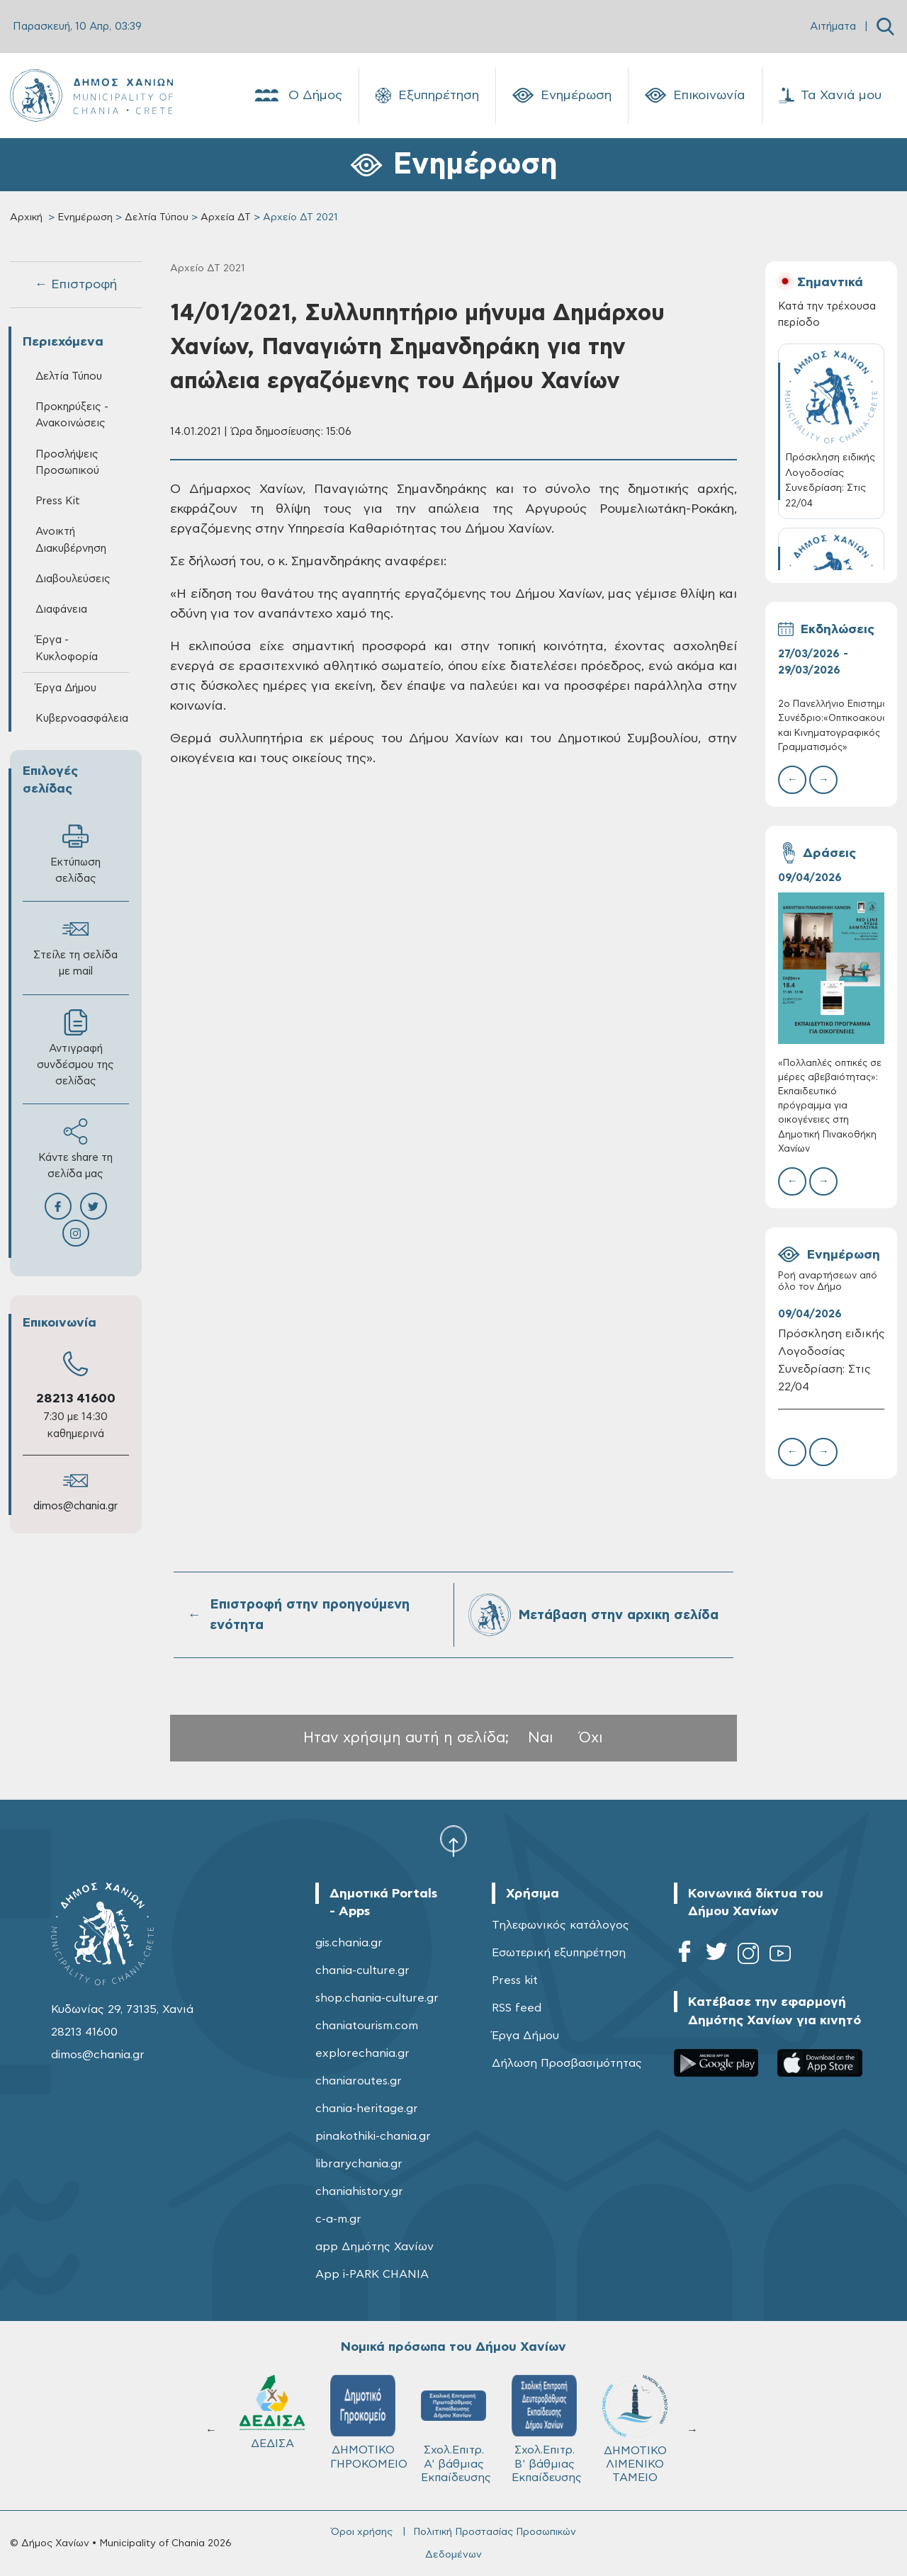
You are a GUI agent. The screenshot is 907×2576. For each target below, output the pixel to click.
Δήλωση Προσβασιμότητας (567, 2063)
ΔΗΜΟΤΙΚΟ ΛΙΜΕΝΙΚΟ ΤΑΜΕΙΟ (272, 2429)
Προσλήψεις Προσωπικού (67, 462)
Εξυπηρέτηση (427, 95)
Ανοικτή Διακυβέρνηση (70, 539)
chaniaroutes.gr (358, 2081)
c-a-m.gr (338, 2219)
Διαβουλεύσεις (73, 579)
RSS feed (516, 2008)
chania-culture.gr (362, 1970)
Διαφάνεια (61, 609)
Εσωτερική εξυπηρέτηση (559, 1952)
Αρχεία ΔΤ (226, 217)
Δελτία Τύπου (156, 217)
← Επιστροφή (76, 284)
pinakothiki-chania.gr (373, 2136)
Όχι (591, 1737)
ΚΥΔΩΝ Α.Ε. (453, 2417)
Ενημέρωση (562, 95)
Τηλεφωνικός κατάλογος (560, 1925)
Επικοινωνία (695, 95)
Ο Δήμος (297, 95)
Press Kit (57, 501)
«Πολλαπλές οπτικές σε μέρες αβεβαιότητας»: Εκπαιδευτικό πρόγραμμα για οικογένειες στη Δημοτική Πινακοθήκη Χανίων (829, 1106)
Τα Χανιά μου (830, 95)
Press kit (515, 1980)
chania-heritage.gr (366, 2108)
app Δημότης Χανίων (374, 2246)
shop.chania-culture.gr (377, 1998)
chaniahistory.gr (359, 2191)
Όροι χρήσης (362, 2532)
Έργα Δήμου (65, 688)
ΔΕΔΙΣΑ (544, 2412)
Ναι (540, 1737)
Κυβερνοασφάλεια (81, 718)
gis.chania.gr (349, 1942)
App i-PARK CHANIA (372, 2274)
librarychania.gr (358, 2163)
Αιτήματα (833, 26)
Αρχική (26, 217)
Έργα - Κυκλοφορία (66, 648)
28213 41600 (76, 1398)
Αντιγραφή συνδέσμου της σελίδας (75, 1047)
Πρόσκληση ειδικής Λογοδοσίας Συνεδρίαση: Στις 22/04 (831, 1360)
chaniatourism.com (366, 2025)
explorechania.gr (362, 2053)
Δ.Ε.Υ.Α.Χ (362, 2415)
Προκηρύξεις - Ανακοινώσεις (71, 415)
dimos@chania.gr (75, 1506)
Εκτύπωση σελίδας (75, 853)
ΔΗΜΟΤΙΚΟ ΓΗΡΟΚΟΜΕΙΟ (641, 2422)
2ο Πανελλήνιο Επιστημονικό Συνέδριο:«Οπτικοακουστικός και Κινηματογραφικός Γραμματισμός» (831, 726)
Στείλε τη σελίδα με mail (75, 946)
